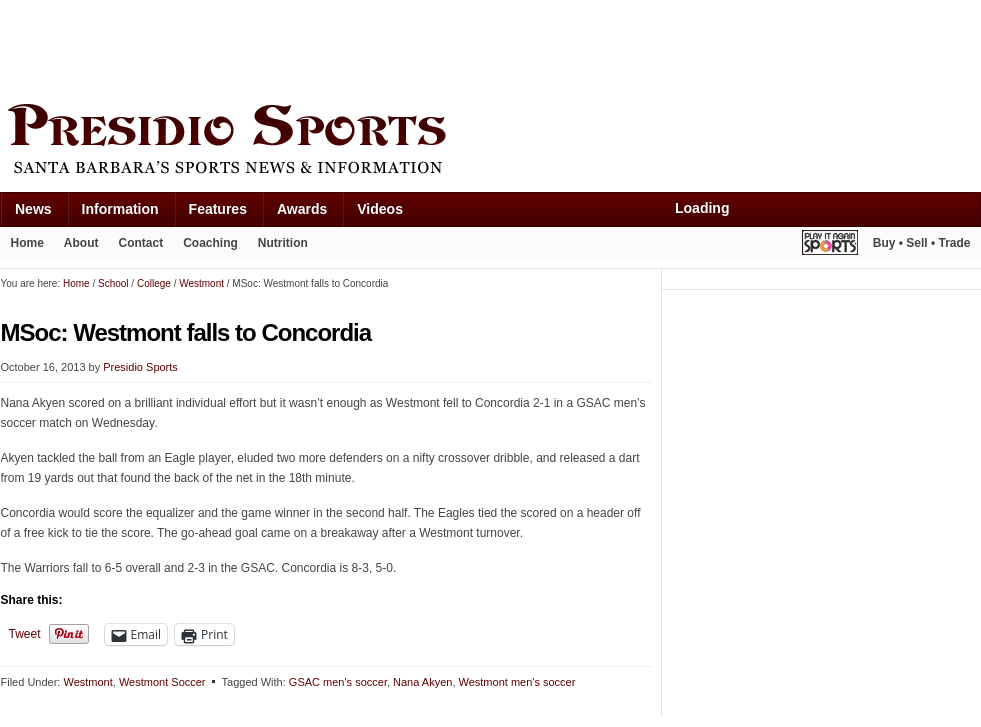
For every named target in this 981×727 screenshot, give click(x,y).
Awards (302, 209)
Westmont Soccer (162, 682)
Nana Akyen (422, 682)
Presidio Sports (491, 142)
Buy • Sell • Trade (922, 243)
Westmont (87, 682)
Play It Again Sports (830, 245)
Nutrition (283, 243)
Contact (141, 243)
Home (27, 243)
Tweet (25, 634)
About (81, 243)
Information (120, 209)
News (33, 209)
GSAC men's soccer (338, 682)
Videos (380, 209)
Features (218, 209)
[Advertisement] (365, 47)
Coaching (210, 243)
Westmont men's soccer (517, 682)
